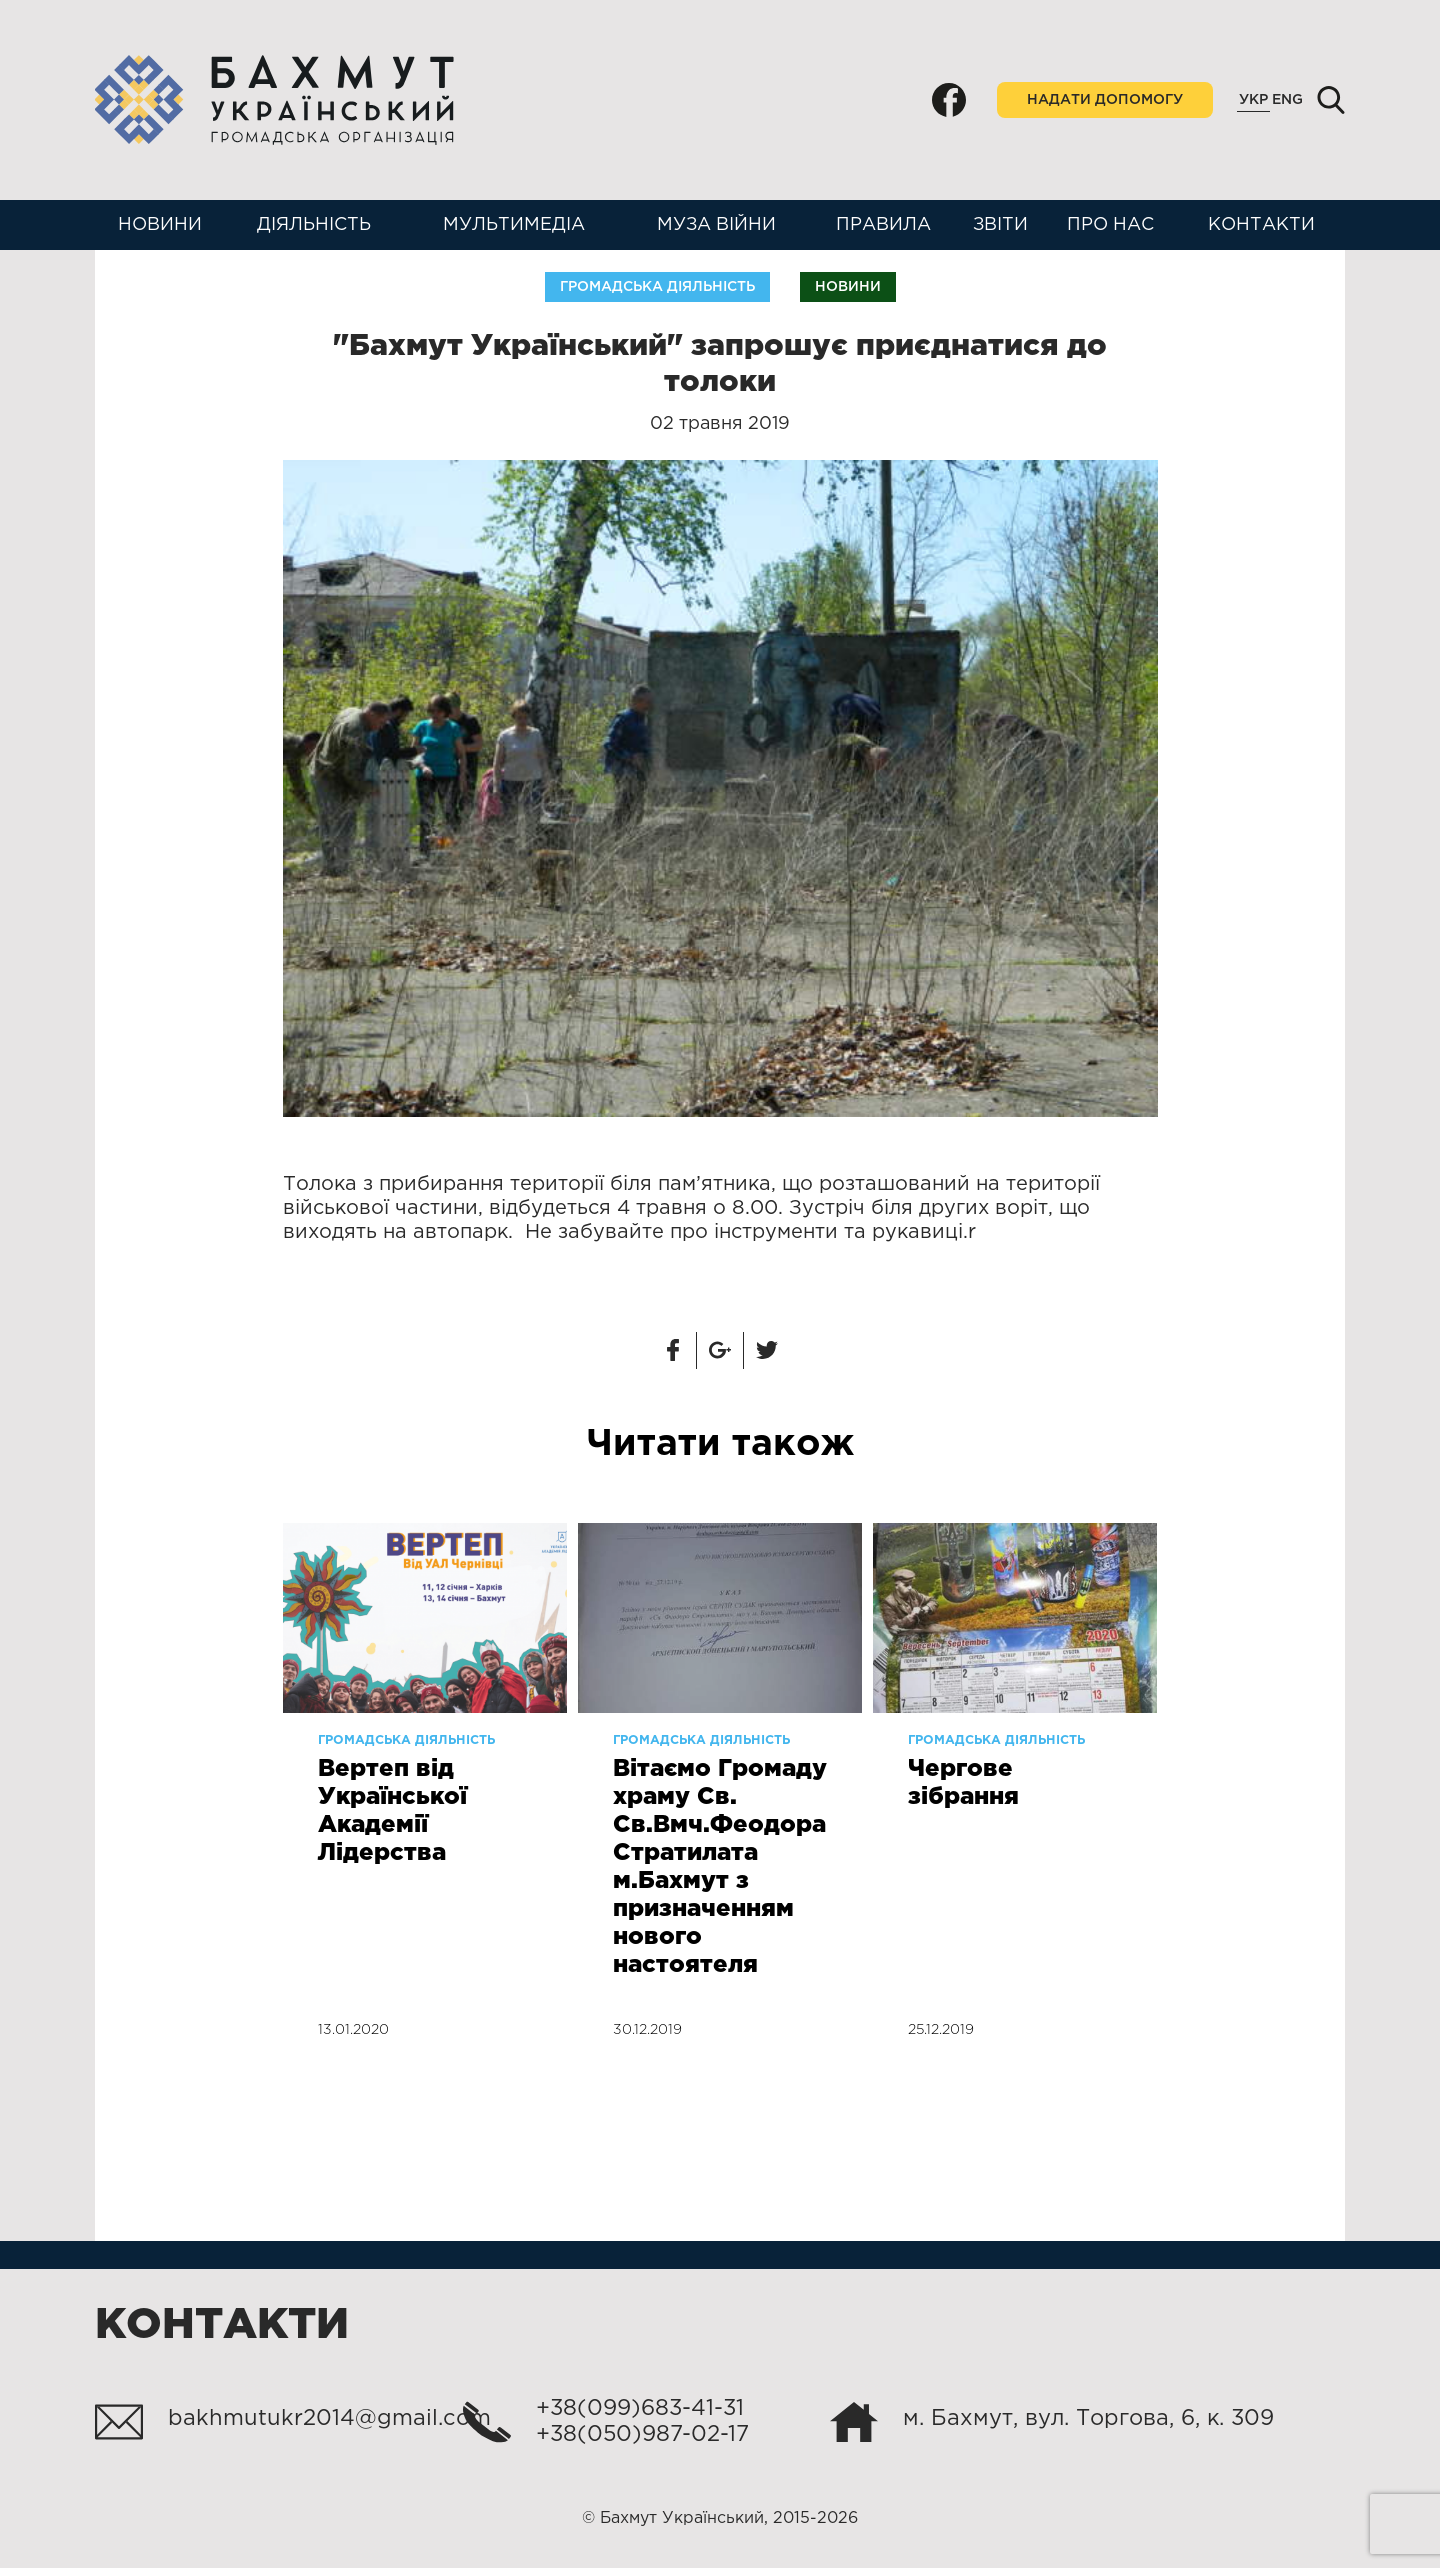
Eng (1287, 100)
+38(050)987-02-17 (642, 2435)
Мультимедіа (514, 225)
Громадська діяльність (657, 287)
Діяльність (314, 225)
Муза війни (716, 225)
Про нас (1110, 225)
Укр (1253, 100)
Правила (883, 225)
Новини (160, 225)
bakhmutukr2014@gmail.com (329, 2419)
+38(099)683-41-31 (640, 2409)
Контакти (1261, 225)
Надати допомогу (1105, 100)
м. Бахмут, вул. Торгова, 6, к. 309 (1088, 2419)
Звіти (1000, 225)
